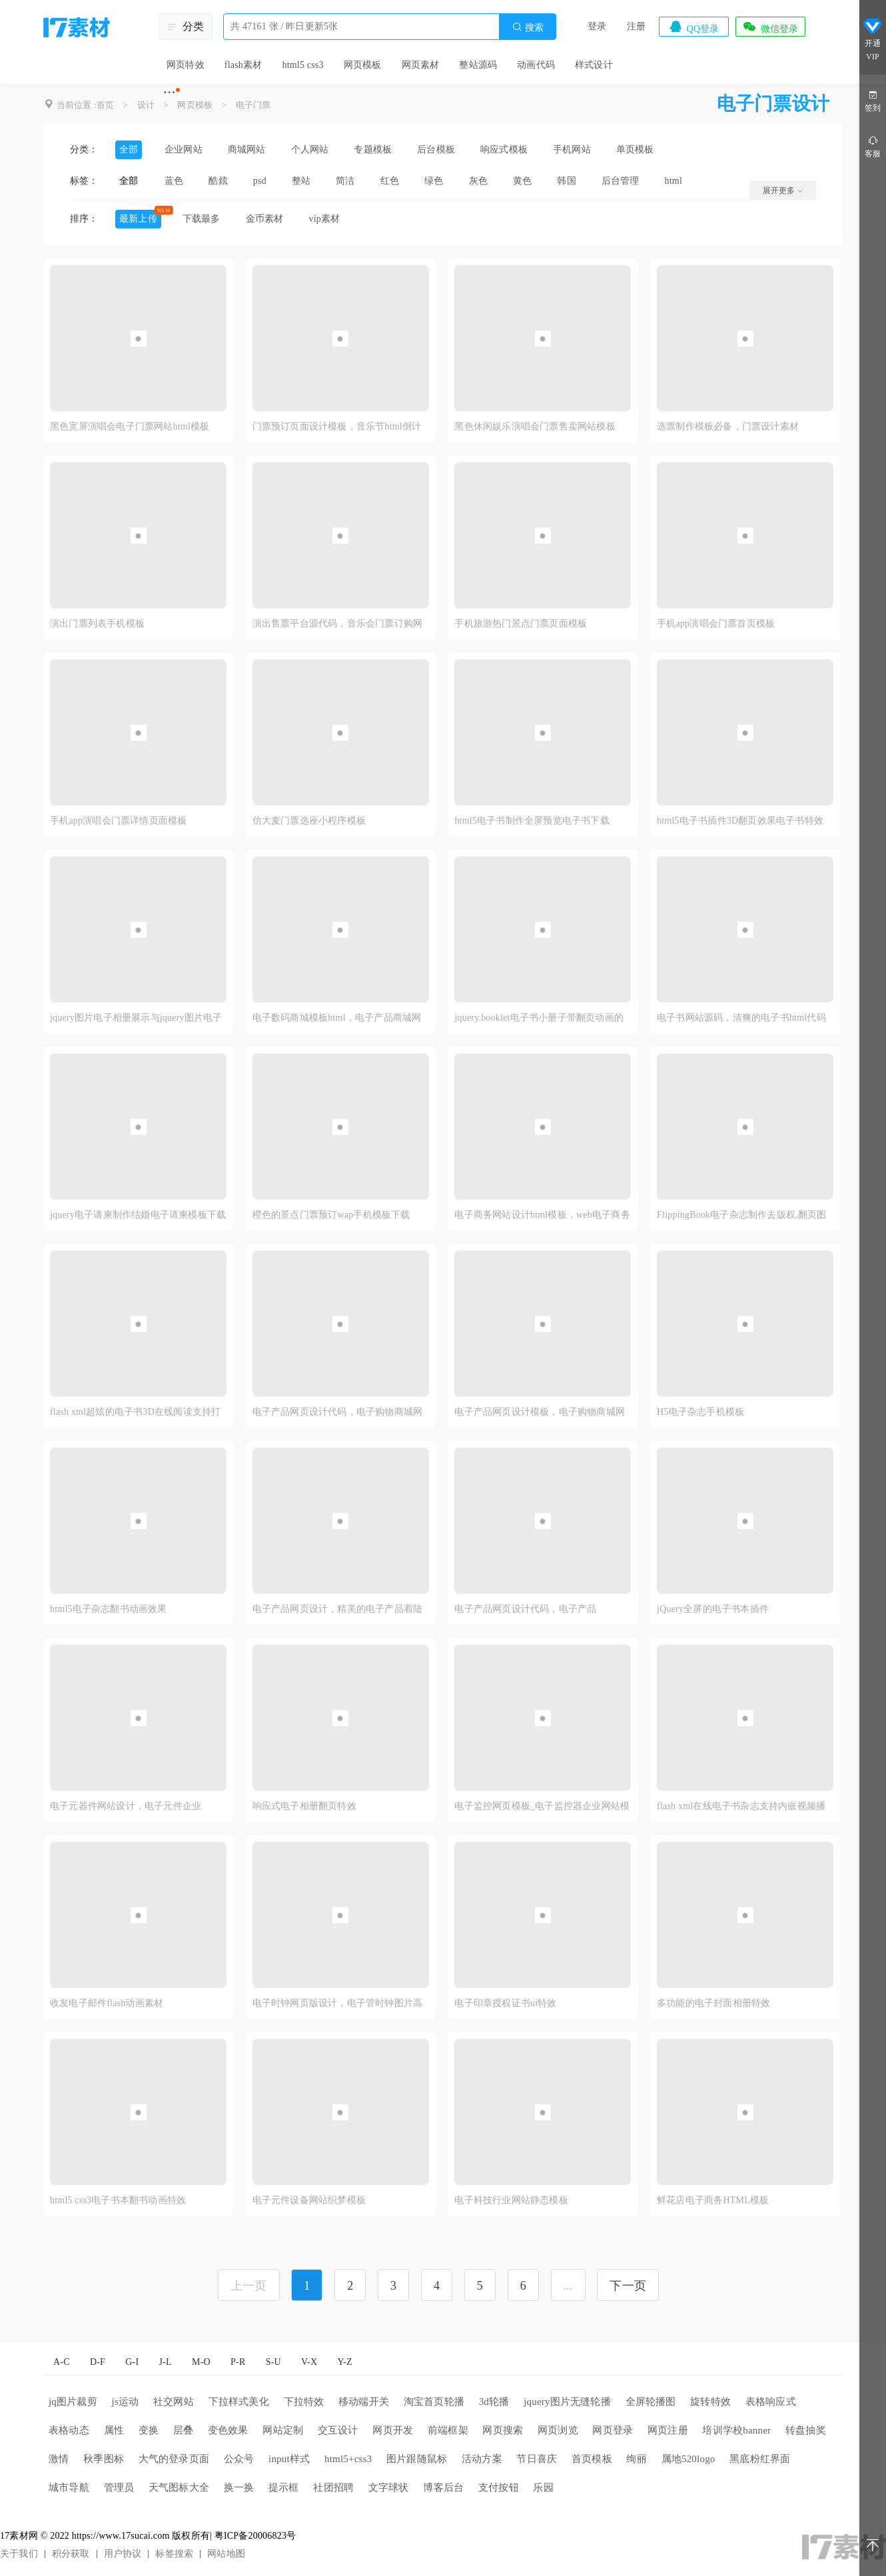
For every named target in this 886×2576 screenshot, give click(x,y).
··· (169, 92)
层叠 (183, 2430)
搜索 (528, 27)
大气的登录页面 (174, 2458)
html (673, 181)
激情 (59, 2458)
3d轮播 (494, 2401)
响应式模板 (504, 149)
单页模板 (635, 149)
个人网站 (310, 149)
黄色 (522, 181)
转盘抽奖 (805, 2430)
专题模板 (373, 149)
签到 (873, 100)
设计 (146, 105)
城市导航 (69, 2487)
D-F (97, 2362)
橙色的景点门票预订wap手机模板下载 (331, 1215)
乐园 (543, 2487)
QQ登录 (693, 26)
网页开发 (392, 2430)
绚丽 (636, 2458)
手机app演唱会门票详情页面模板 (118, 821)
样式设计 (594, 65)
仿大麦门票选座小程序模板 (309, 821)
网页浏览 (558, 2430)
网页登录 (612, 2430)
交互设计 (338, 2430)
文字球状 (388, 2487)
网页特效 (186, 65)
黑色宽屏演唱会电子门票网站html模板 (129, 426)
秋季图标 (103, 2458)
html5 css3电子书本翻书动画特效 (118, 2200)
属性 (114, 2430)
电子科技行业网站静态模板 (511, 2200)
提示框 (283, 2487)
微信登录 (770, 26)
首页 (105, 105)
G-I (132, 2362)
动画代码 (536, 65)
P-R (237, 2362)
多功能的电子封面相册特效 (713, 2003)
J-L (165, 2362)
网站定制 (282, 2430)
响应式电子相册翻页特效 (304, 1806)
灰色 (478, 181)
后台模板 (436, 149)
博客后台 (443, 2487)
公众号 (239, 2458)
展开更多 (783, 190)
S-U (273, 2362)
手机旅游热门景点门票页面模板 (520, 624)
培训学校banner (736, 2430)
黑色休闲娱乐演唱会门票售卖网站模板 (534, 426)
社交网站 (173, 2401)
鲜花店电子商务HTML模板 (713, 2200)
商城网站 (247, 149)
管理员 (119, 2487)
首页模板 (592, 2458)
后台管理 (621, 181)
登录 (597, 26)
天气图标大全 (179, 2487)
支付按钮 (498, 2487)
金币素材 (265, 219)
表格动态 (69, 2430)
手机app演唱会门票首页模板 (716, 624)
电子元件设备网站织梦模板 (309, 2200)
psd (259, 181)
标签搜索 (174, 2554)
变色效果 (228, 2430)
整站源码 (478, 65)
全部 (128, 149)
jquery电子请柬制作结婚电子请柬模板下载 (138, 1215)
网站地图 (226, 2554)
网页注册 (668, 2430)
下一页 (628, 2285)
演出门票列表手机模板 (97, 624)
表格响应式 (770, 2401)
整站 (301, 181)
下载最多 (202, 219)
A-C (61, 2362)
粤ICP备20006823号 (255, 2536)
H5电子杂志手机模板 (700, 1412)
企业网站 (184, 149)
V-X (309, 2362)
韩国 (566, 181)
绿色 (433, 181)
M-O (201, 2362)
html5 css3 (302, 65)
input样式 (289, 2458)
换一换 (239, 2487)
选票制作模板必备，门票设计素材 (728, 426)
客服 (873, 146)
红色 (389, 181)
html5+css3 (348, 2458)
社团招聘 (333, 2487)
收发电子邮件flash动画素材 (106, 2003)
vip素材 (324, 219)
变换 (149, 2430)
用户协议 (123, 2554)
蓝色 (174, 181)
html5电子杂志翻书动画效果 (108, 1609)
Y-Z (344, 2362)
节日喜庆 (536, 2458)
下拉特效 (304, 2401)
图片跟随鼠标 (416, 2458)
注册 (636, 26)
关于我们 (19, 2554)
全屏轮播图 (651, 2401)
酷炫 (218, 181)
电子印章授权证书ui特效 (505, 2003)
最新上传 (138, 219)
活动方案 (482, 2458)
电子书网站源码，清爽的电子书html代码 (741, 1018)
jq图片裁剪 (73, 2401)
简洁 (345, 181)
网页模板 (363, 65)
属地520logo (688, 2458)
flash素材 (243, 65)
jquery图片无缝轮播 (567, 2401)
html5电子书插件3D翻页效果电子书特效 (740, 821)
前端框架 (448, 2430)
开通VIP (873, 38)
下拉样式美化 (239, 2401)
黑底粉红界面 (759, 2458)
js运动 (125, 2401)
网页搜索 (502, 2430)
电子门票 (253, 105)
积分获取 (71, 2554)
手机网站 (572, 149)
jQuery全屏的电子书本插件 (713, 1609)
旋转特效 (710, 2401)
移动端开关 (363, 2401)
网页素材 (421, 65)
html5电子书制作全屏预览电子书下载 (531, 821)
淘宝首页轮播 (434, 2401)
